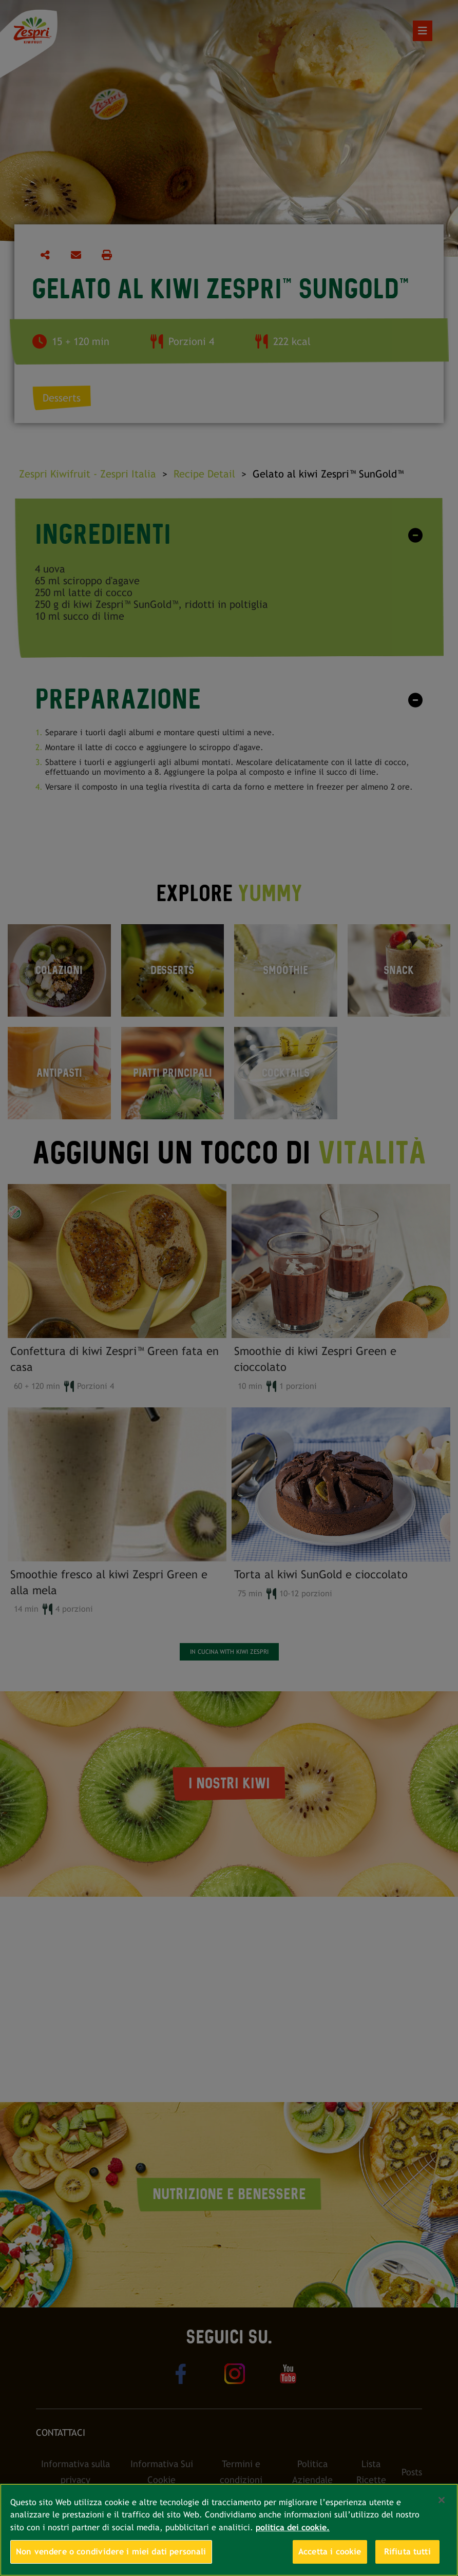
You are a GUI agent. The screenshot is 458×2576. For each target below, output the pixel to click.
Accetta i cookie (329, 2551)
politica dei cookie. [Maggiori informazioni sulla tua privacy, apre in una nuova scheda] (293, 2527)
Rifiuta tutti (407, 2551)
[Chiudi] (441, 2500)
